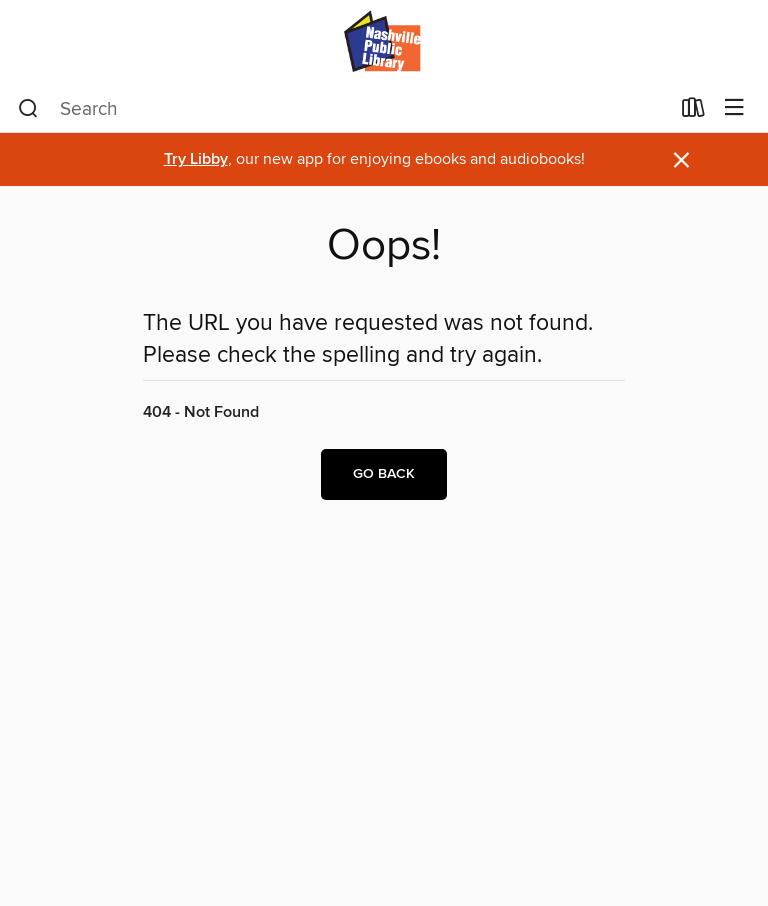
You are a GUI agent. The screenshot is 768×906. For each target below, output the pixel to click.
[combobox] (343, 109)
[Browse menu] (734, 108)
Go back (384, 474)
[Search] (28, 109)
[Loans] (693, 112)
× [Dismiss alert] (681, 160)
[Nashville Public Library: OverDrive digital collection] (384, 42)
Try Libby (196, 159)
